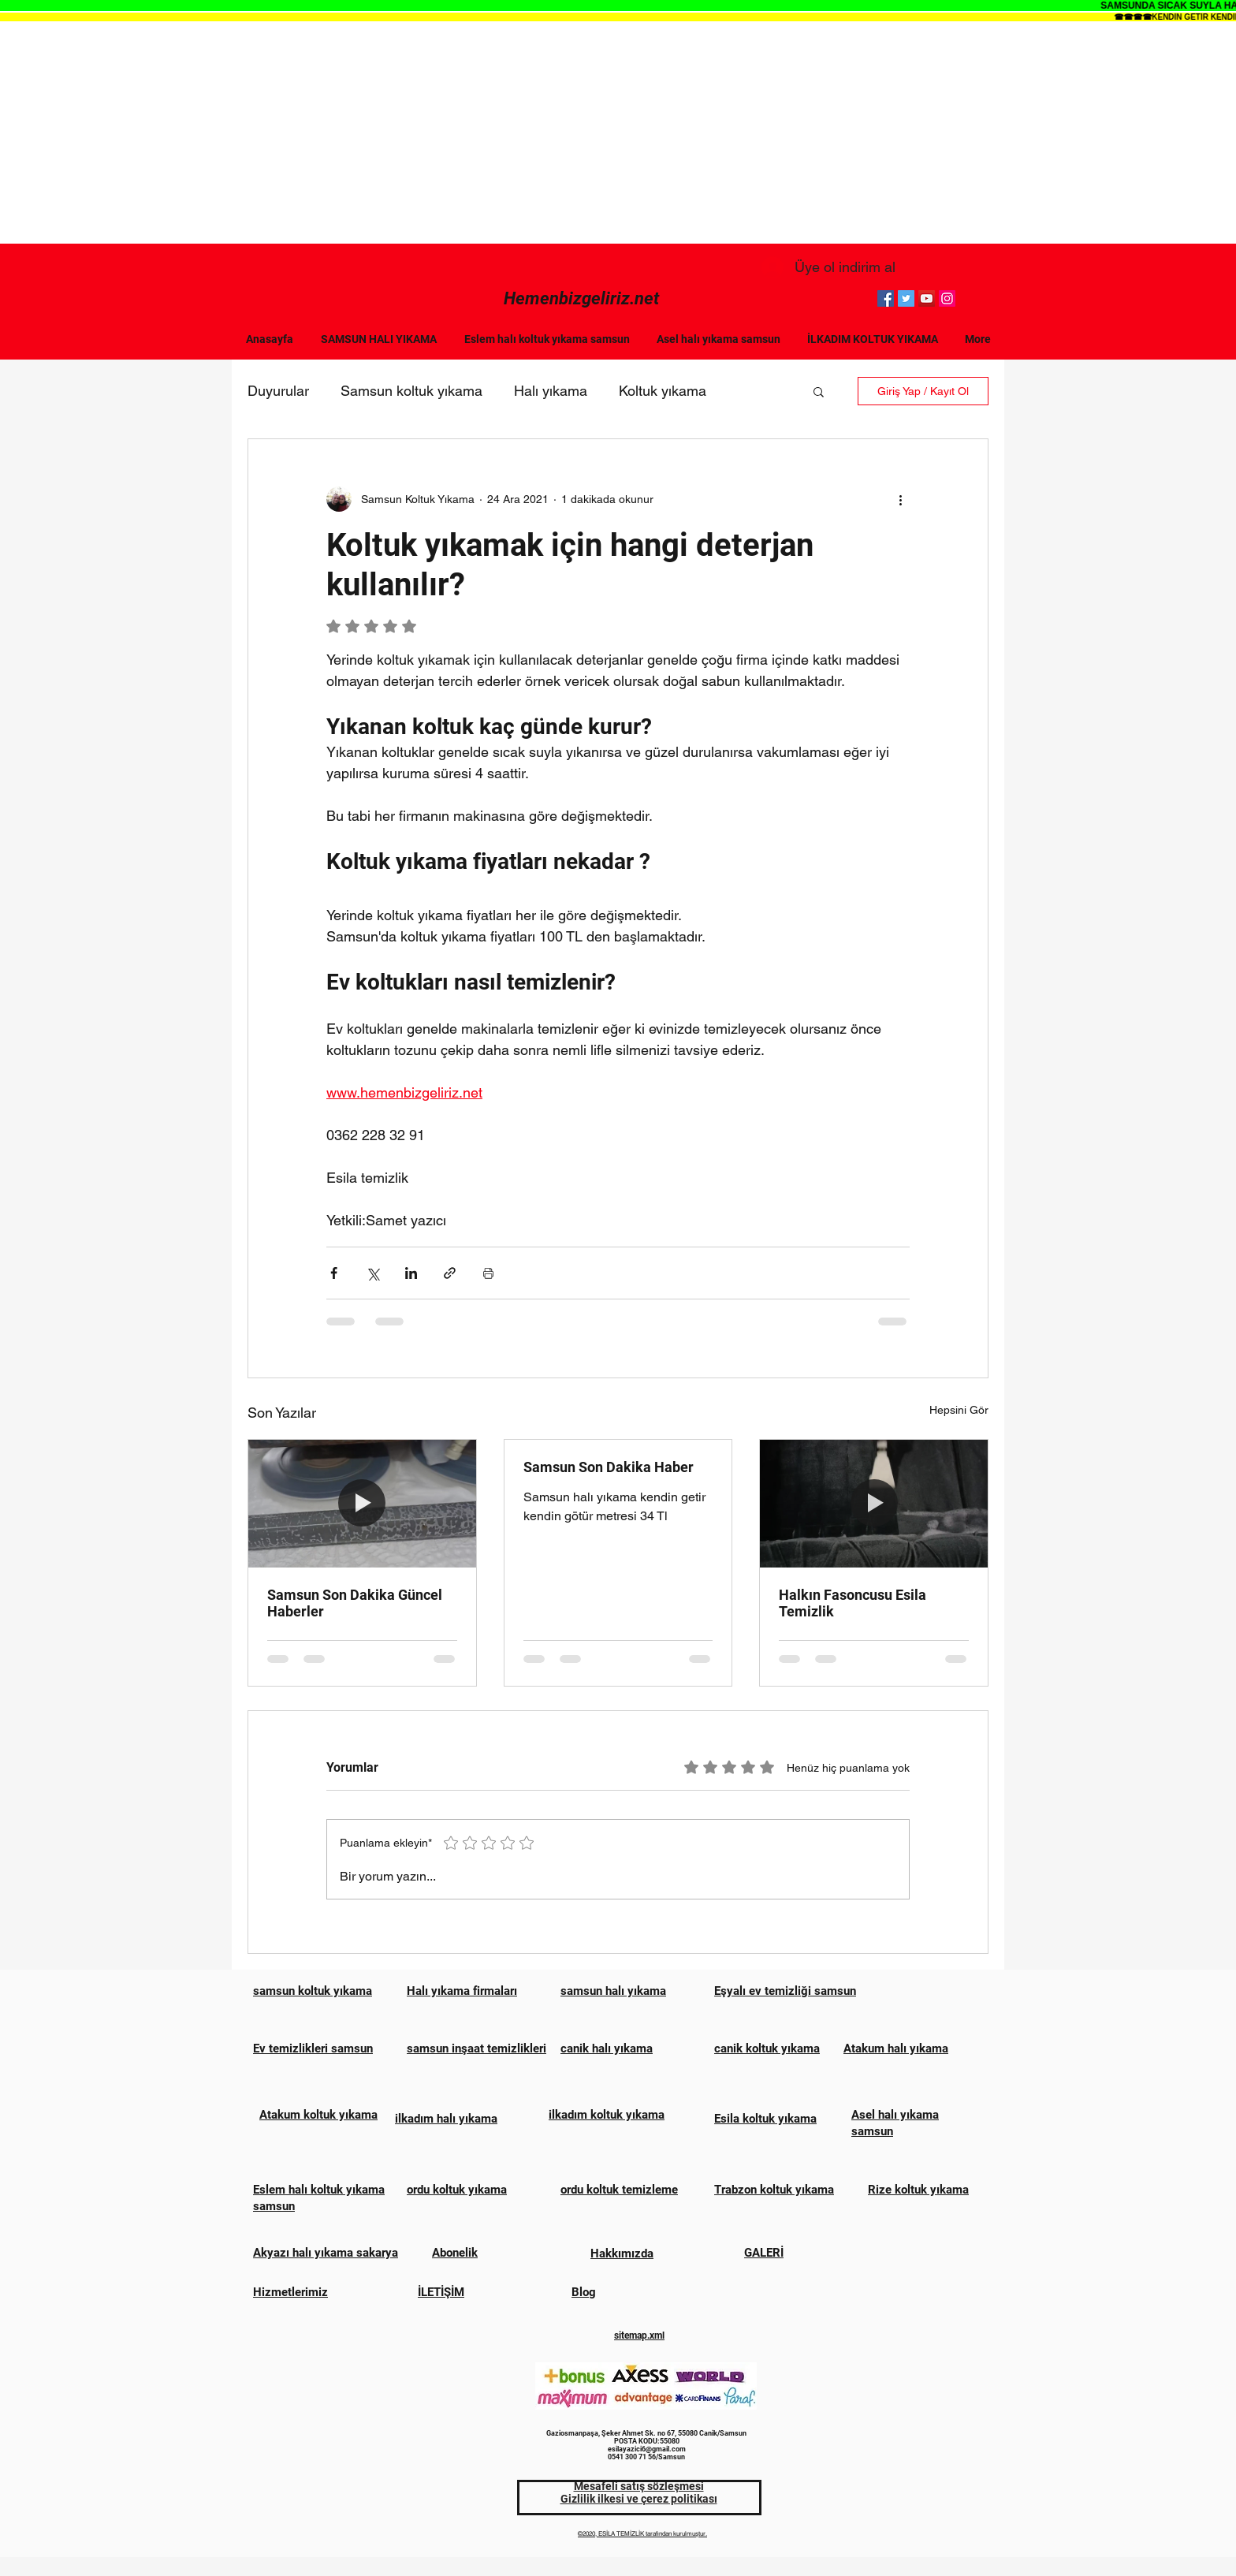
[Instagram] (947, 298)
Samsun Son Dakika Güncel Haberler (354, 1603)
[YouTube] (926, 298)
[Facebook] (885, 298)
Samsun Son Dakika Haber (608, 1467)
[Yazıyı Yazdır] (488, 1273)
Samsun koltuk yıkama (411, 390)
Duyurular (278, 390)
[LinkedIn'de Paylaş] (411, 1273)
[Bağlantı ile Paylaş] (449, 1273)
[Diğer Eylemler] (900, 499)
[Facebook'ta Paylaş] (333, 1273)
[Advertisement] (618, 133)
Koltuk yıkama (662, 390)
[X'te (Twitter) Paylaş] (372, 1273)
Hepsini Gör (958, 1410)
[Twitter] (906, 298)
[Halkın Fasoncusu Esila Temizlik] (874, 1504)
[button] (818, 391)
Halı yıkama (550, 390)
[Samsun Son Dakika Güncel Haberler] (362, 1504)
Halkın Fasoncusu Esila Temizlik (852, 1603)
